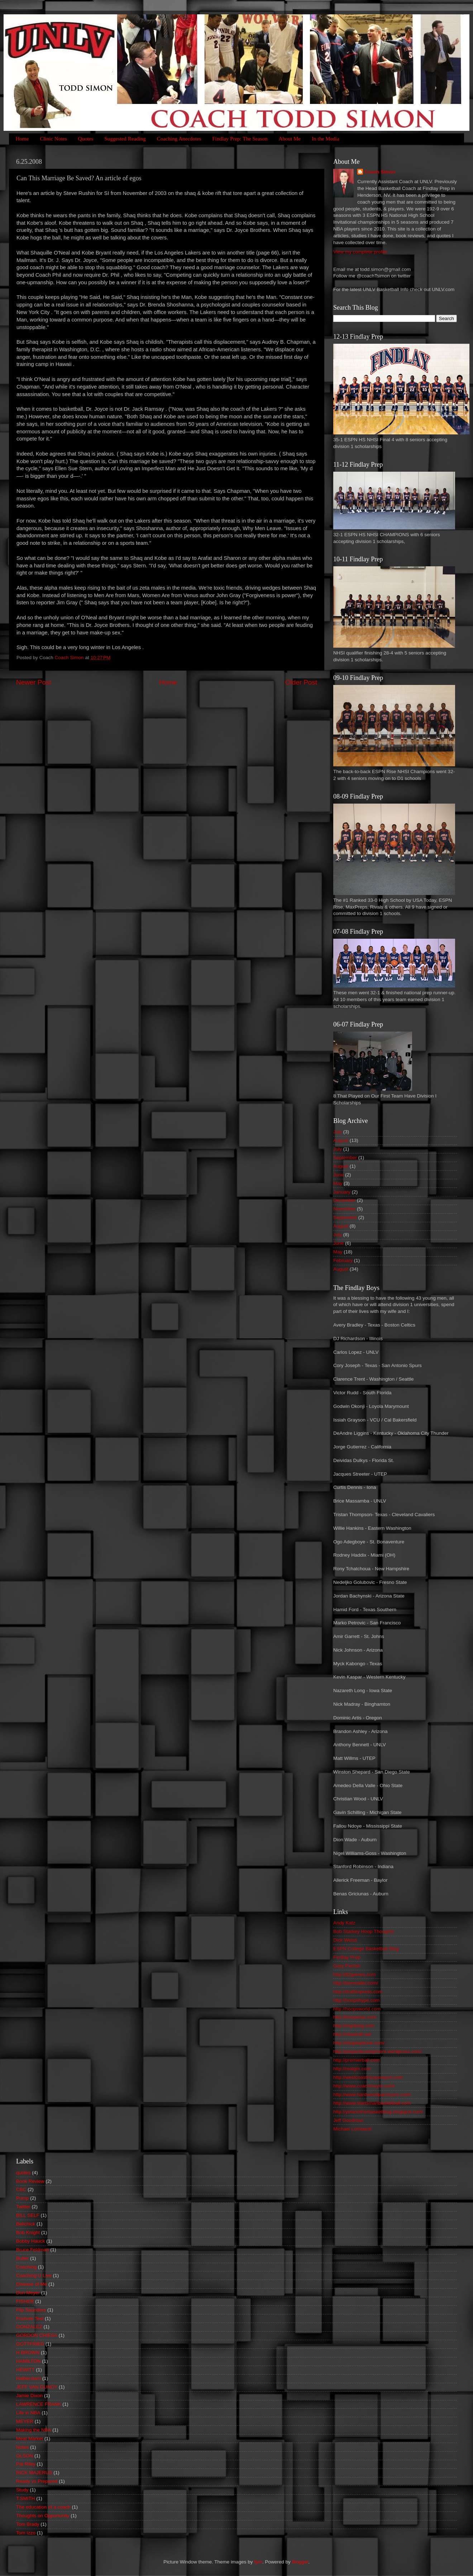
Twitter (23, 2206)
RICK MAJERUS (34, 2472)
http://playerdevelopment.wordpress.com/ (377, 2051)
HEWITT (25, 2369)
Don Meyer (28, 2292)
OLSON (24, 2455)
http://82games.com (354, 1974)
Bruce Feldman (32, 2249)
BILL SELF (27, 2215)
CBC (21, 2189)
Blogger (300, 2562)
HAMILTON (28, 2361)
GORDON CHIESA (36, 2335)
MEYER (24, 2421)
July (337, 1131)
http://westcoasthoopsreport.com (368, 2077)
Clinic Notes (53, 139)
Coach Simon (379, 172)
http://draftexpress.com (357, 1991)
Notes (22, 2447)
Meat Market (29, 2438)
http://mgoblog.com (353, 2025)
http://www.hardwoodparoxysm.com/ (372, 2094)
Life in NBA (28, 2412)
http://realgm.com (352, 2068)
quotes (23, 2172)
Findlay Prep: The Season (239, 139)
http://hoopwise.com (354, 2017)
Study (22, 2489)
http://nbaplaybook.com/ (358, 2043)
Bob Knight (28, 2232)
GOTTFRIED (30, 2344)
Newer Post (33, 682)
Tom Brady (27, 2524)
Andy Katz (344, 1922)
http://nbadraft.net (352, 2034)
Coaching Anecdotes (179, 139)
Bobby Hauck (30, 2241)
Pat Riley (25, 2464)
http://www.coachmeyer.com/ (364, 2086)
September (345, 1157)
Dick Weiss (345, 1940)
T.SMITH (25, 2498)
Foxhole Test (29, 2318)
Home (22, 139)
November (344, 1208)
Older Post (301, 682)
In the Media (325, 139)
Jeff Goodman (348, 2120)
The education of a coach (43, 2507)
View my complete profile (360, 251)
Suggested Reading (124, 139)
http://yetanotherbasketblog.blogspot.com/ (378, 2111)
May (338, 1183)
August (340, 1140)
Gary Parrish (346, 1965)
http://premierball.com (356, 2060)
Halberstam (28, 2378)
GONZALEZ (29, 2326)
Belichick (25, 2224)
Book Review (30, 2181)
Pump (22, 2198)
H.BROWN (27, 2352)
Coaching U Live (34, 2275)
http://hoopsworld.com (357, 2008)
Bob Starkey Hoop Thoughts (363, 1931)
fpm (258, 2562)
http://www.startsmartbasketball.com (372, 2103)
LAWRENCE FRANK (38, 2404)
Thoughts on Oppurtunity (43, 2515)
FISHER (25, 2301)
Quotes (86, 139)
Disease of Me (31, 2284)
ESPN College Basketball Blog (366, 1948)
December (344, 1200)
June (338, 1174)
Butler (22, 2258)
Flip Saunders (31, 2310)
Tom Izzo (25, 2532)
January (341, 1192)
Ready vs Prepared (37, 2481)
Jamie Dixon (29, 2395)
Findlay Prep (346, 1957)
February (343, 1260)
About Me (290, 139)
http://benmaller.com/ (355, 1983)
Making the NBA (33, 2430)
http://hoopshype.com (356, 2000)
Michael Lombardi (352, 2129)
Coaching (26, 2267)
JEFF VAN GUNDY (36, 2387)
